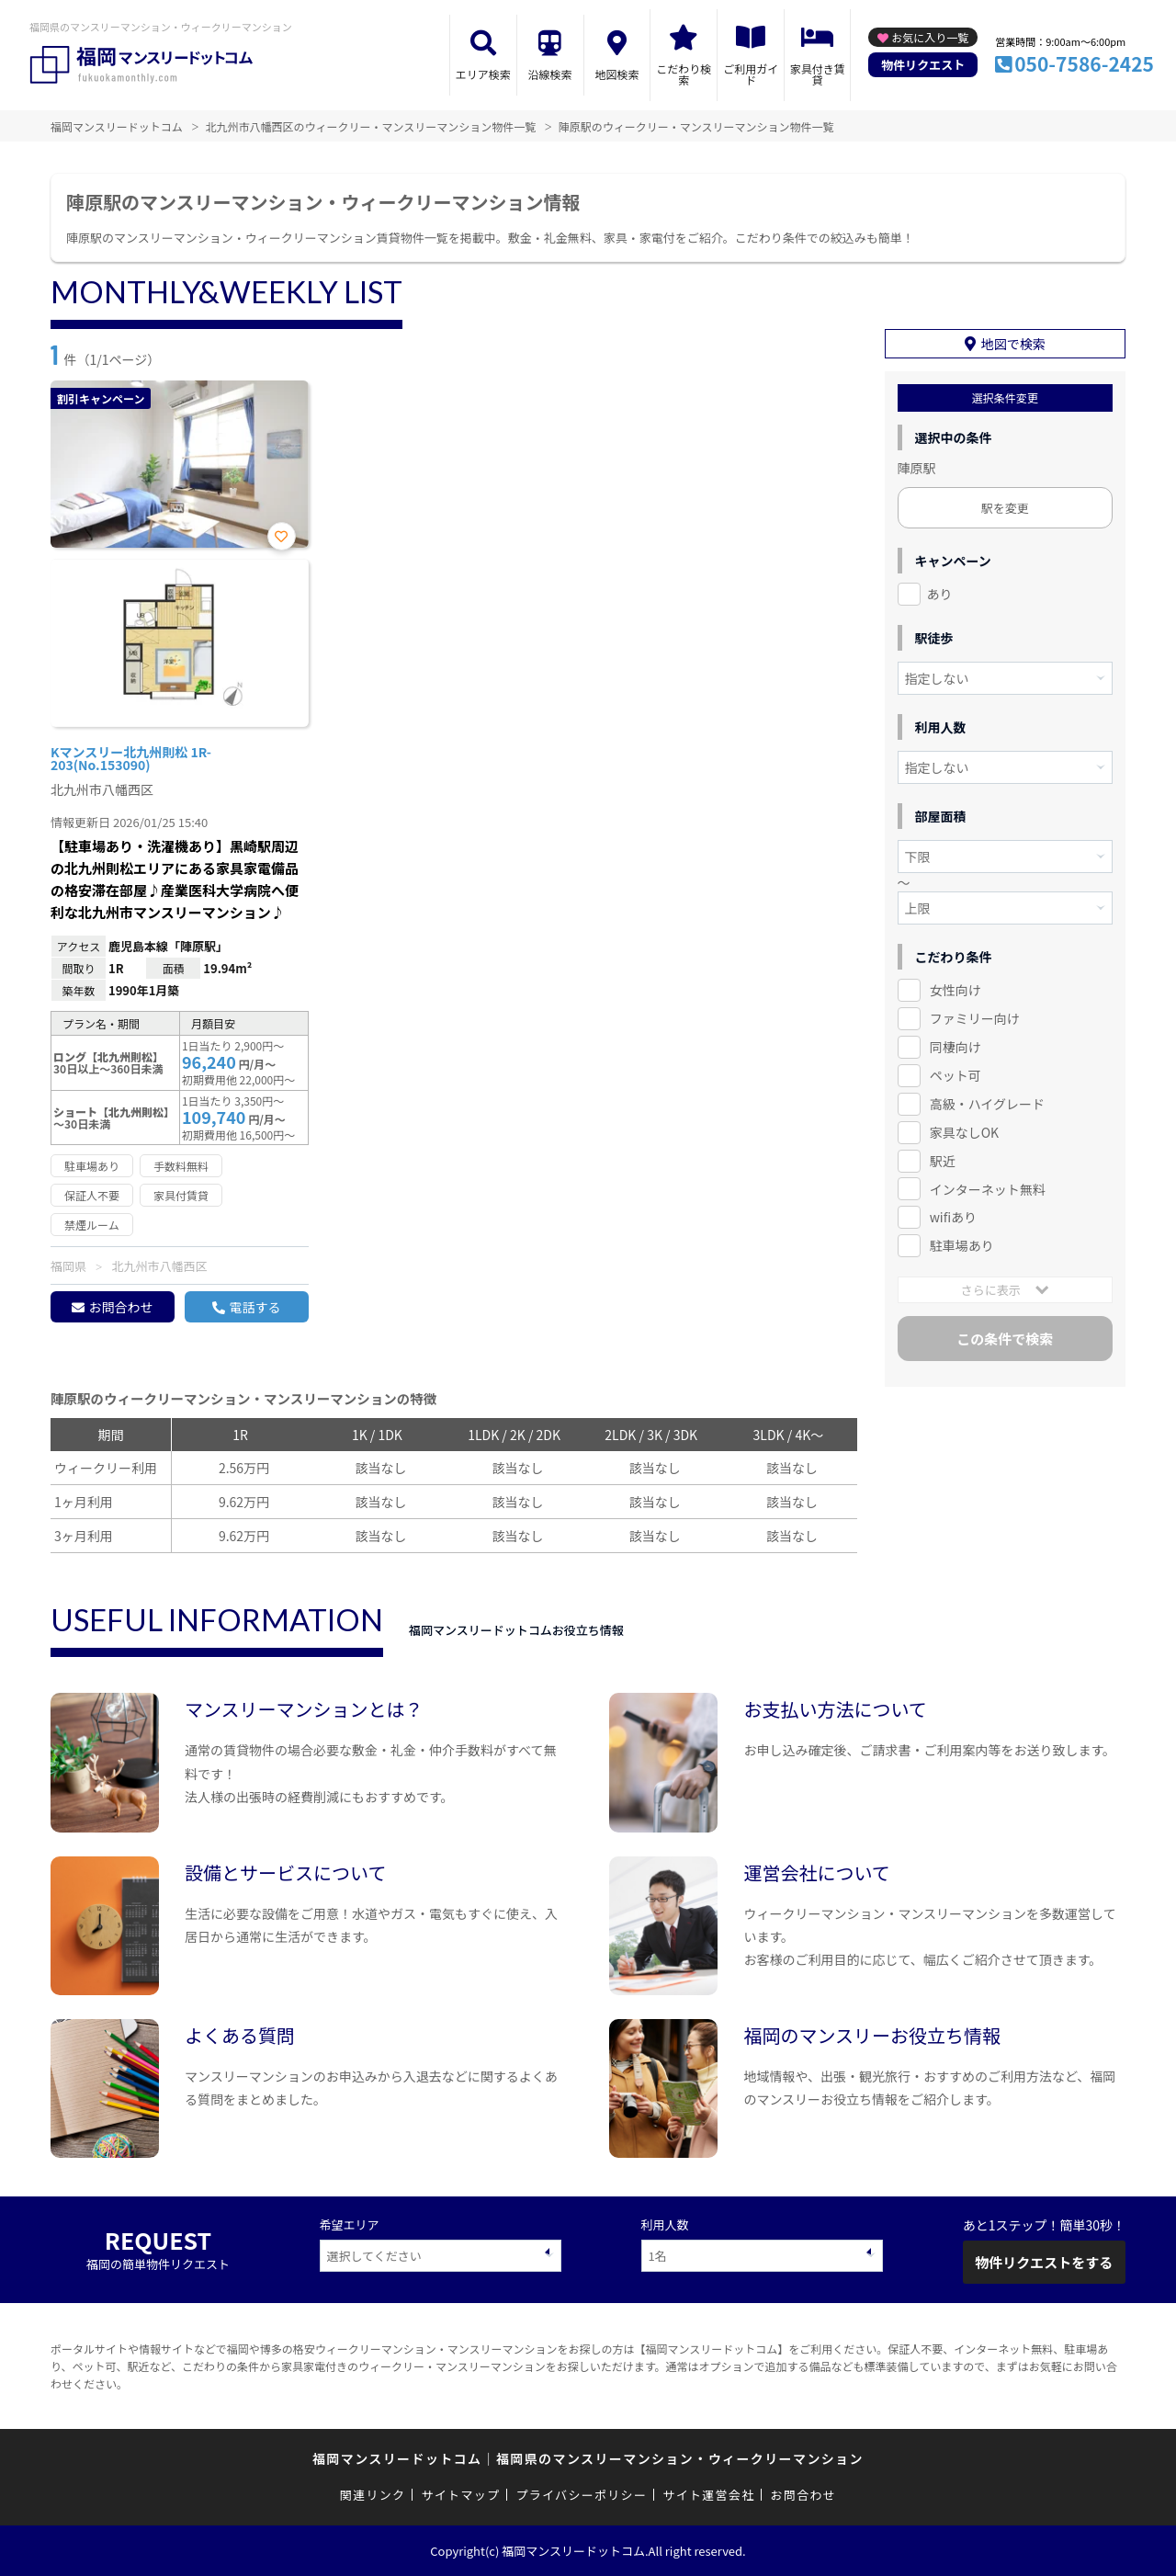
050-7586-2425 (1084, 63)
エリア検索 (483, 74)
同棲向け (955, 1047)
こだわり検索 (683, 74)
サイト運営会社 (708, 2495)
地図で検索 (1013, 344)
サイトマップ (461, 2495)
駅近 (943, 1161)
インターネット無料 (988, 1189)
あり (940, 593)
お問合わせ (120, 1307)
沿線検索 (550, 74)
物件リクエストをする (1044, 2262)
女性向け (955, 990)
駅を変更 (1005, 507)
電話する (254, 1307)
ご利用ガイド (750, 74)
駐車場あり (962, 1245)
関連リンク (373, 2495)
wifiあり (953, 1217)
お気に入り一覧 (929, 37)
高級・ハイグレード (987, 1104)
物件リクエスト (923, 65)
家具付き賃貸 (817, 74)
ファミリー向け (975, 1018)
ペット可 (955, 1075)
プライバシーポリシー (581, 2495)
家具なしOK (964, 1132)
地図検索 (616, 74)
